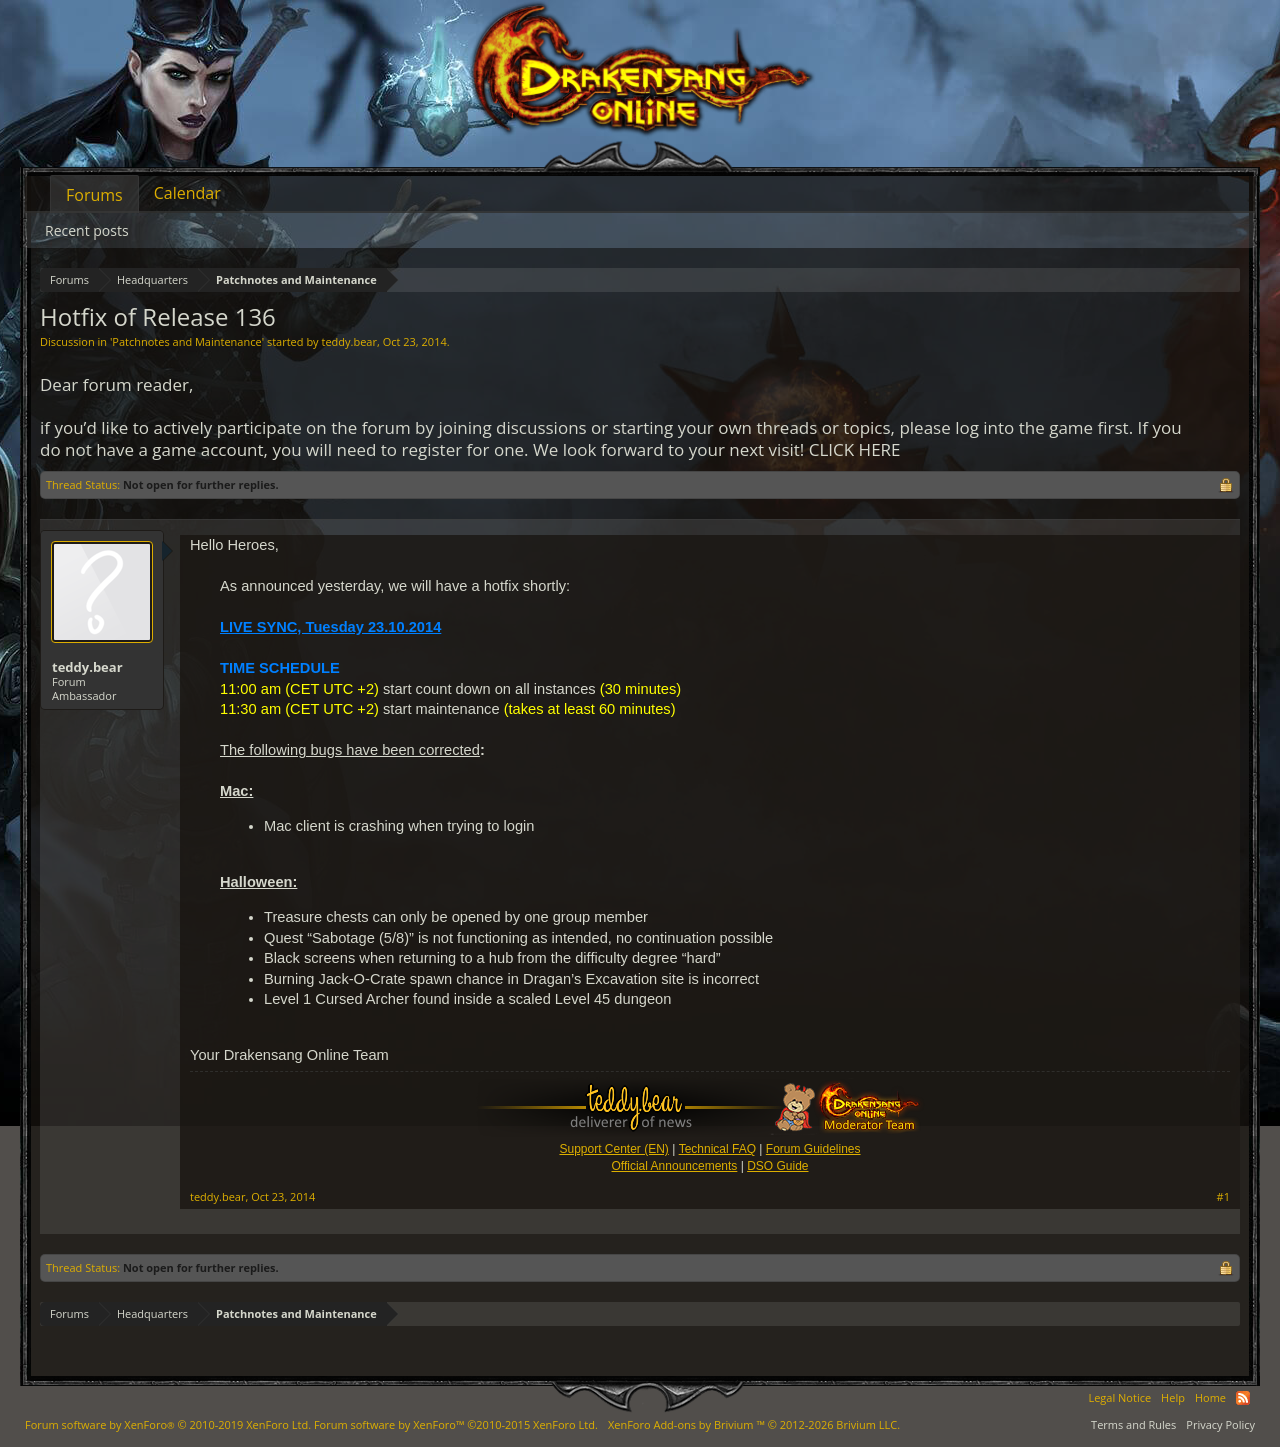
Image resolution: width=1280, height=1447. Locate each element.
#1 (1223, 1197)
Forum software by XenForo (168, 1424)
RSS (1243, 1398)
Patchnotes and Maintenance (186, 341)
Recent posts (87, 230)
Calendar (187, 193)
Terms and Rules (1133, 1424)
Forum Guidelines (813, 1149)
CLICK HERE (855, 449)
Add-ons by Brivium (754, 1424)
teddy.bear (348, 341)
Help (1173, 1397)
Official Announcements (674, 1166)
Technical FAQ (717, 1149)
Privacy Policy (1220, 1424)
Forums (94, 195)
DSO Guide (777, 1166)
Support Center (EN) (613, 1149)
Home (1210, 1397)
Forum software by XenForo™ (456, 1424)
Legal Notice (1119, 1397)
